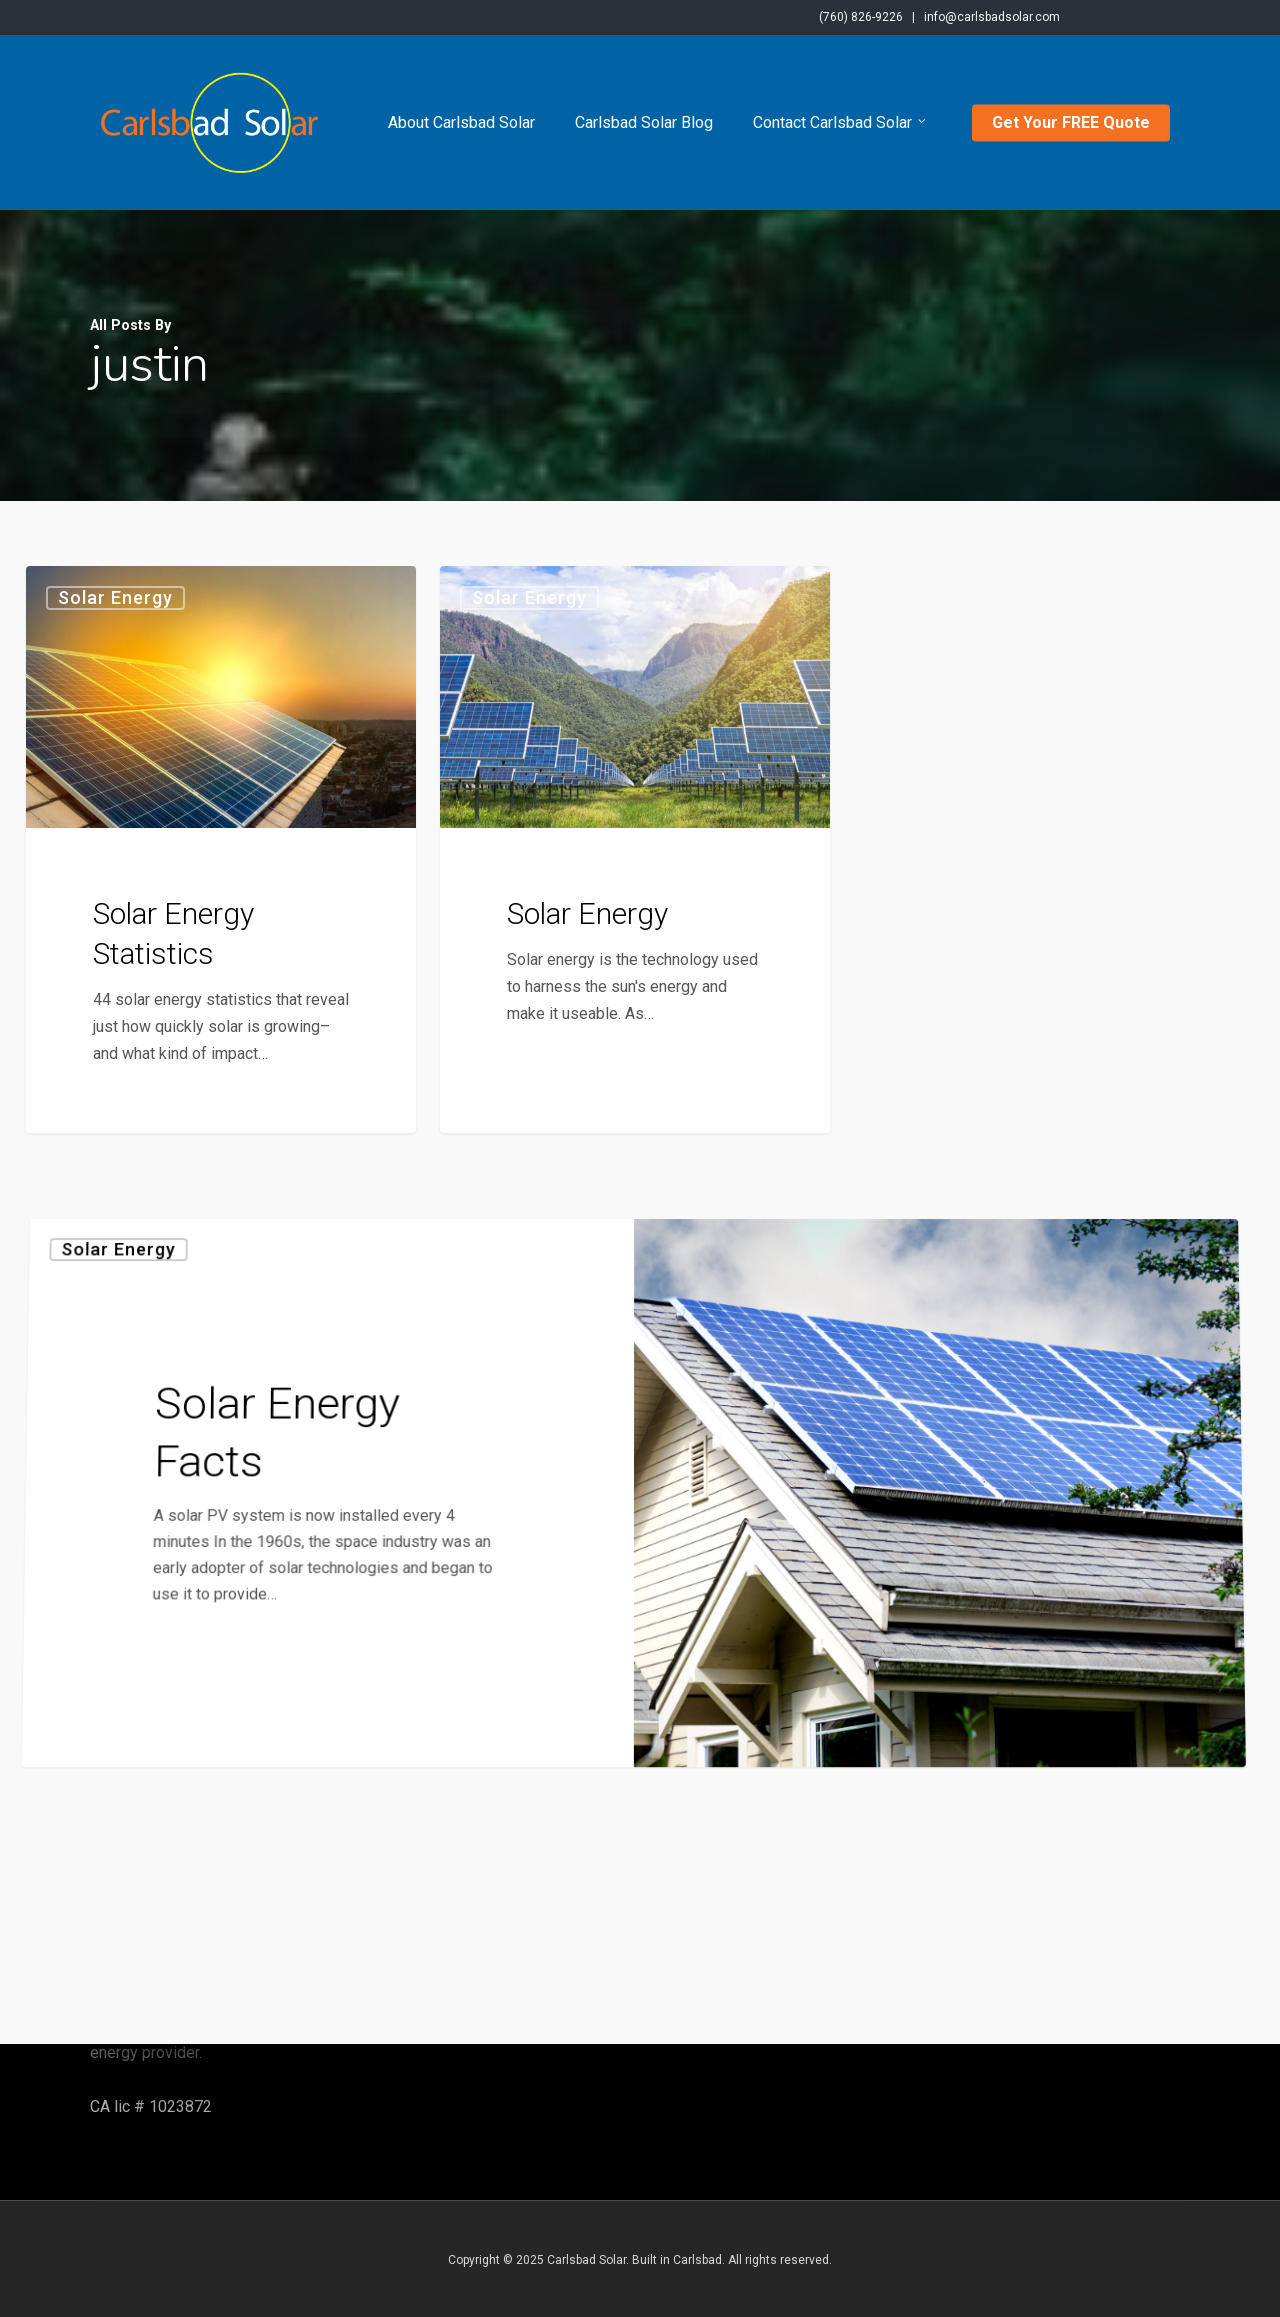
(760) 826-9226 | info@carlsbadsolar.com (939, 17)
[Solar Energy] (634, 852)
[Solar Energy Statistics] (220, 849)
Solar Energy (115, 597)
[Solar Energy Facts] (319, 1726)
